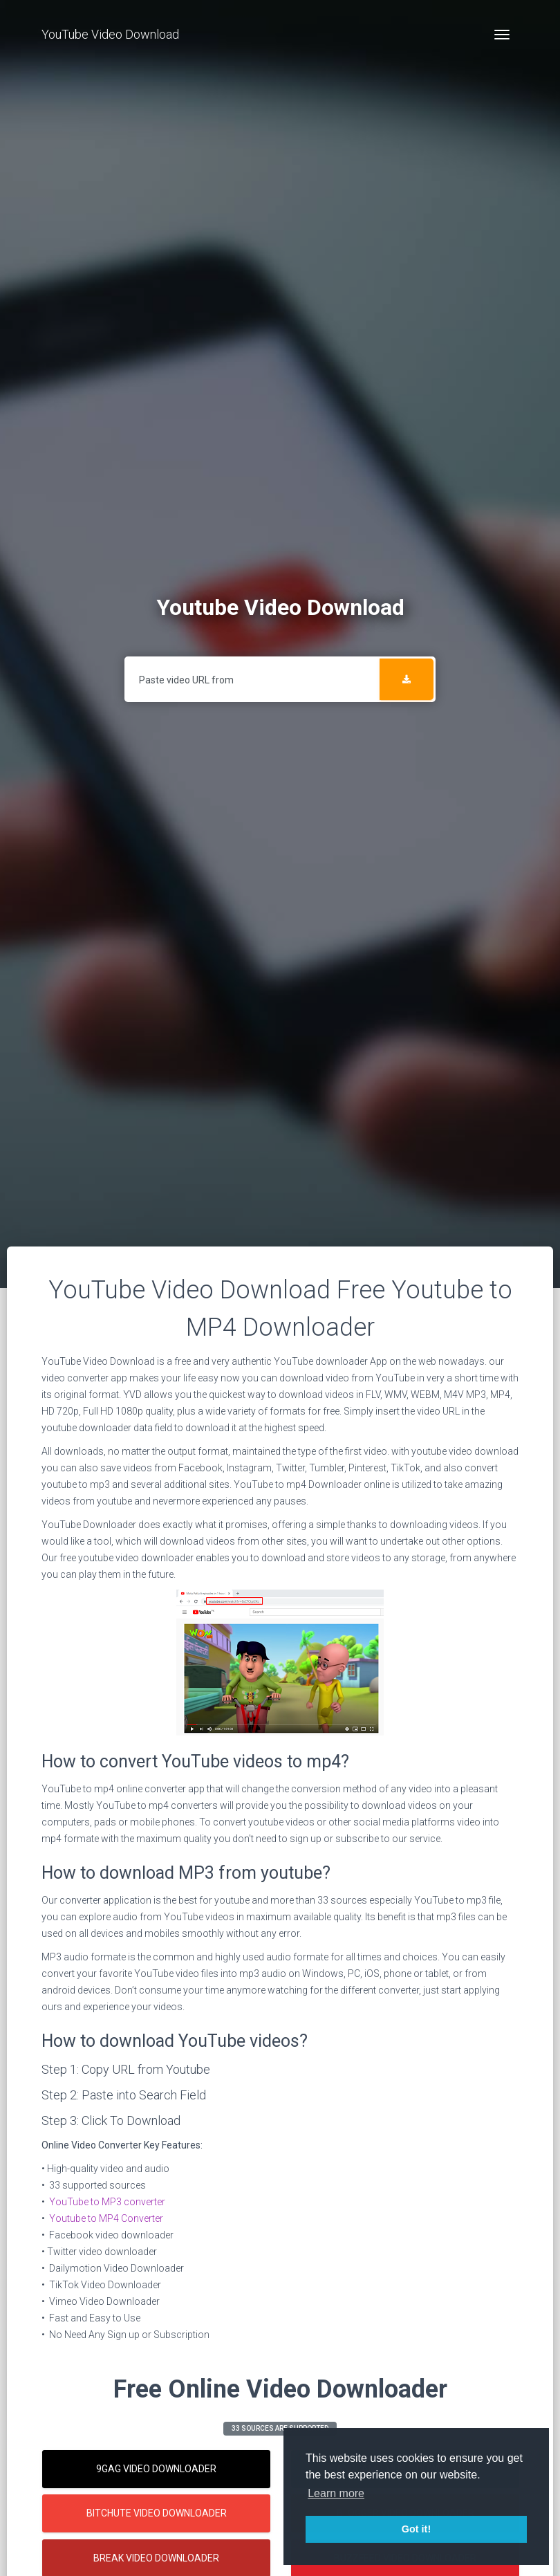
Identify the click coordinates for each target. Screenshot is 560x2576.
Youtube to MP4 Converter (106, 2218)
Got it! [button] (416, 2528)
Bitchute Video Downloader (156, 2513)
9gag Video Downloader (156, 2468)
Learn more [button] (336, 2493)
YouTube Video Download (110, 34)
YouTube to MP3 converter (107, 2201)
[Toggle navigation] (502, 34)
